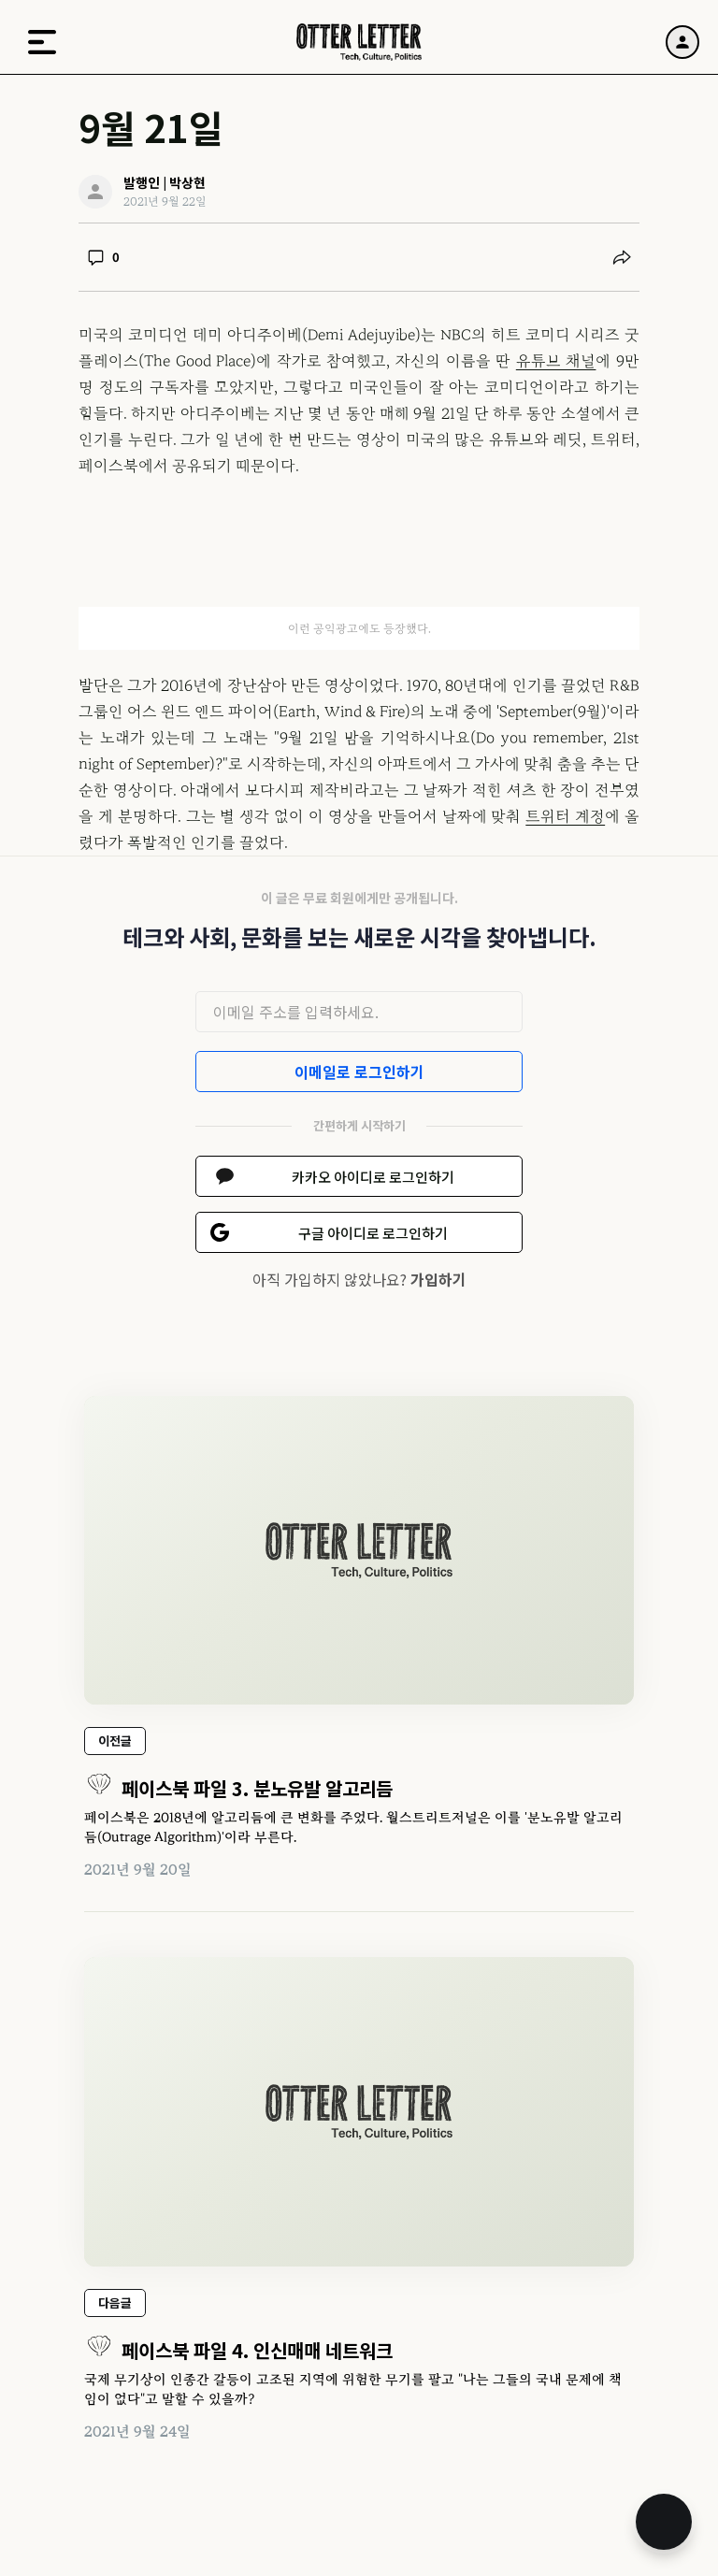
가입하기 (438, 1279)
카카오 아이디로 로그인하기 (373, 1177)
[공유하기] (621, 257)
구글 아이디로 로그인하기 (373, 1233)
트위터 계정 (565, 816)
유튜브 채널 (556, 360)
